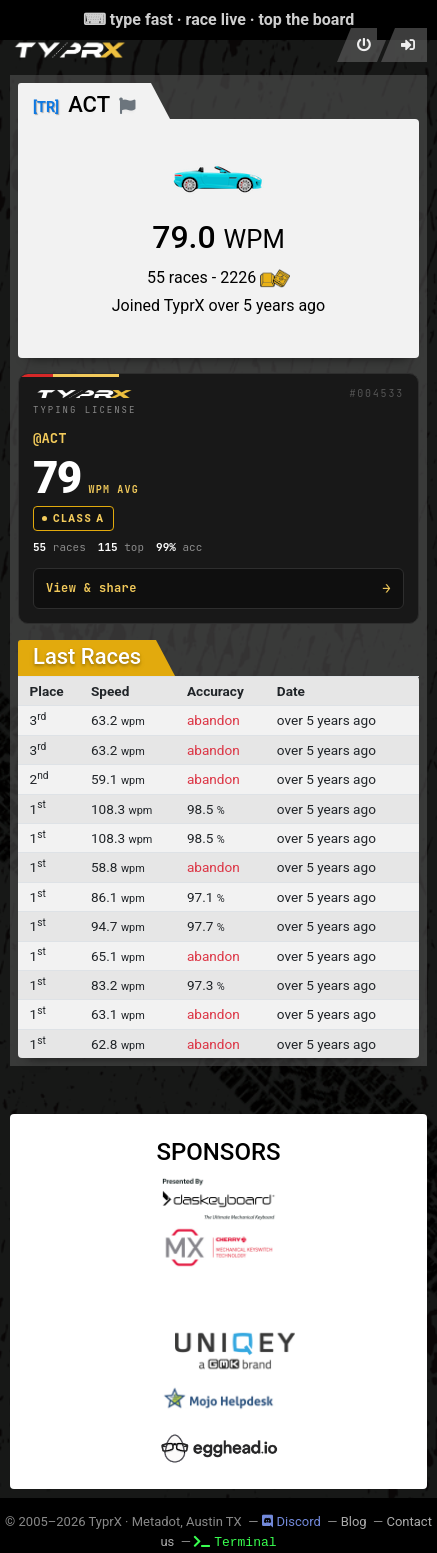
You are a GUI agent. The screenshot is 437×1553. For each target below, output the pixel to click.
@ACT (50, 438)
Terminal (235, 1541)
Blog (354, 1521)
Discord (291, 1521)
